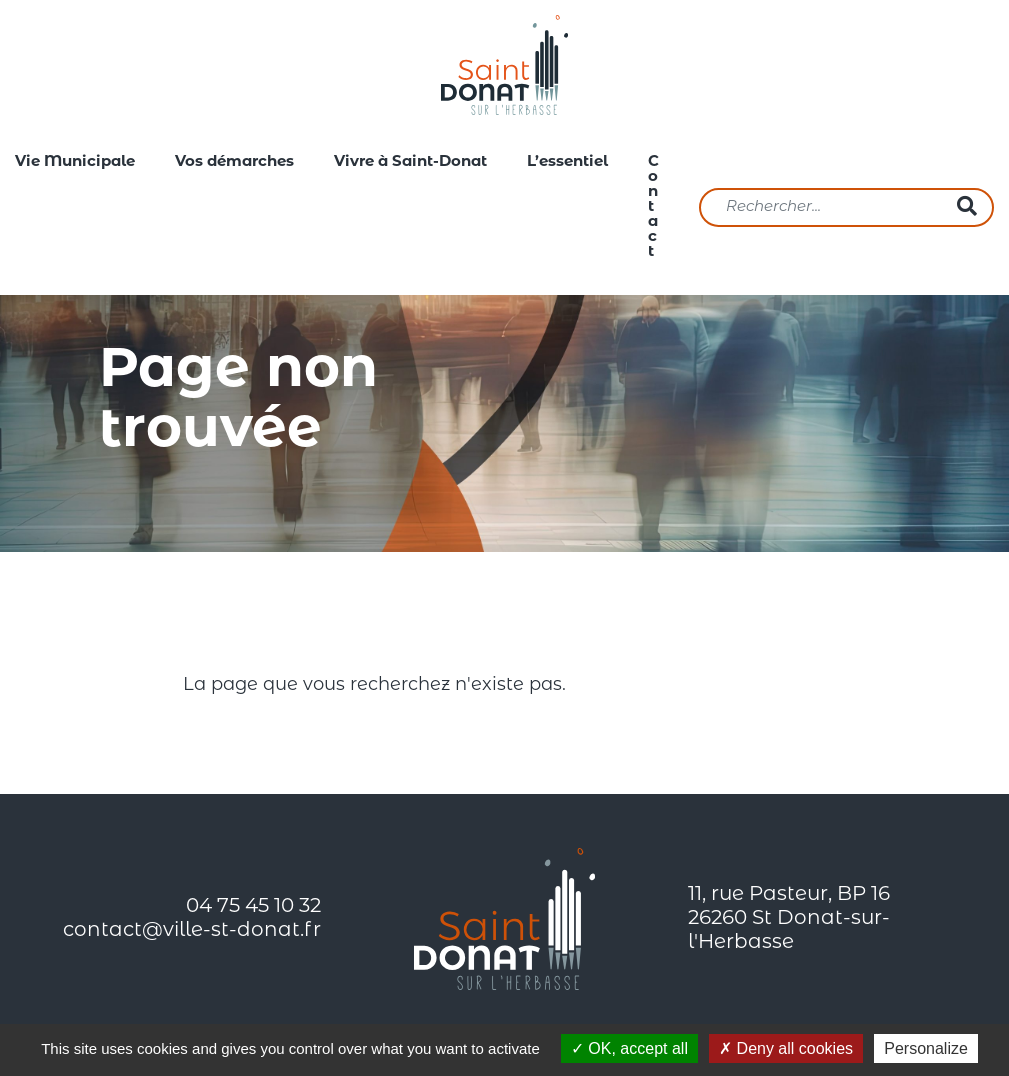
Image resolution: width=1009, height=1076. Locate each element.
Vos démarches (234, 162)
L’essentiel (567, 162)
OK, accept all (629, 1048)
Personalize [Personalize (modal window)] (926, 1048)
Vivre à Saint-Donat (410, 162)
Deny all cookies (786, 1048)
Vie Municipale (75, 162)
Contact (653, 207)
